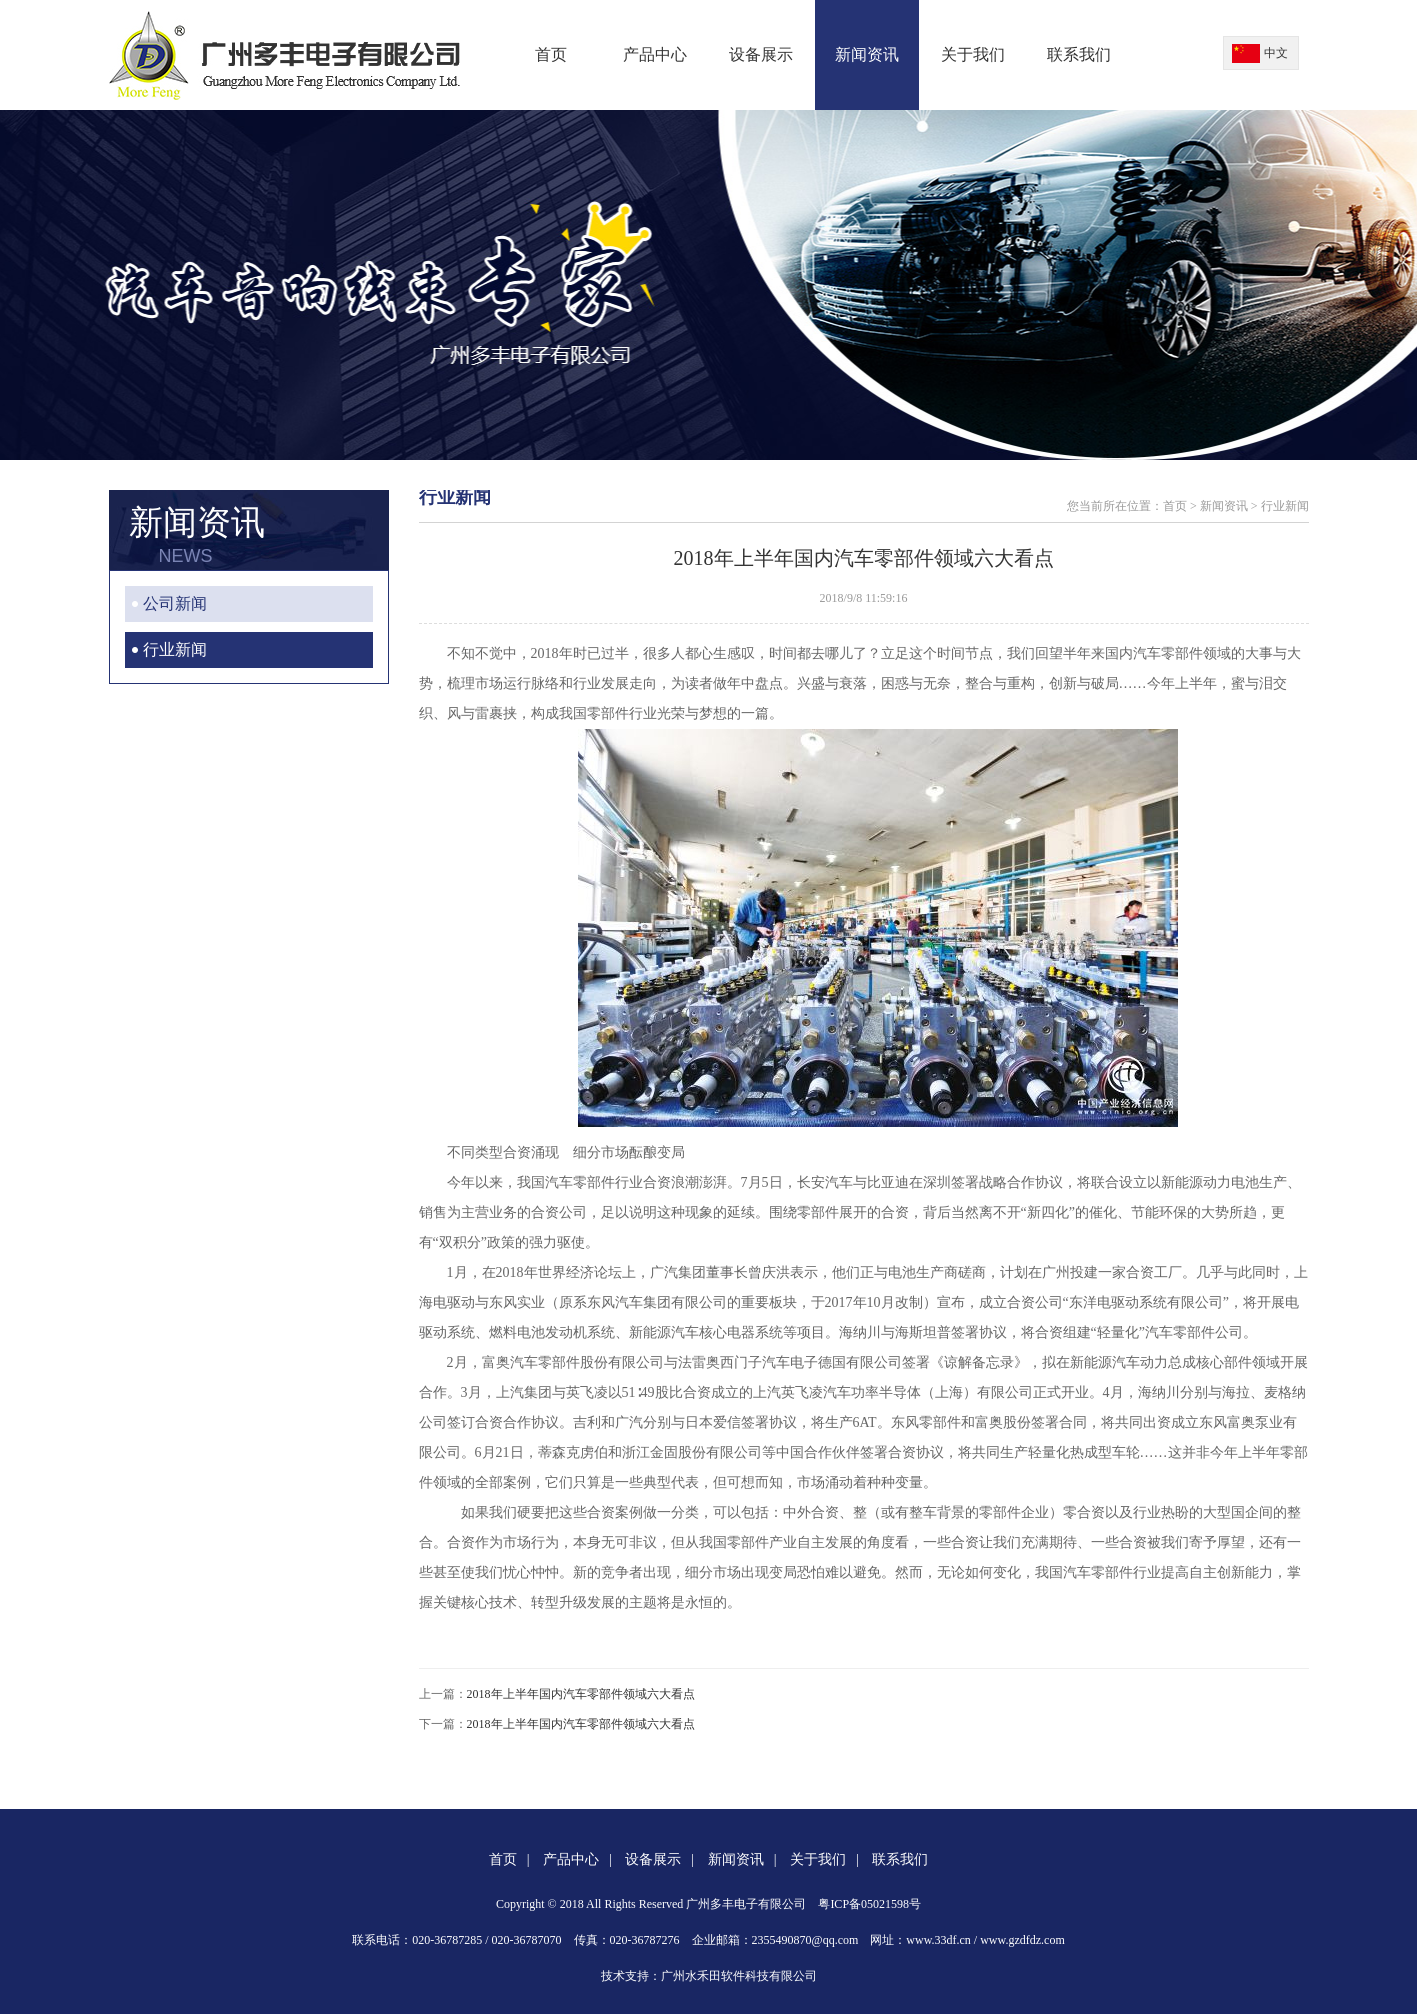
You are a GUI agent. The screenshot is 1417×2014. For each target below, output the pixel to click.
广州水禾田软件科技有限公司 (739, 1976)
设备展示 (761, 54)
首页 (551, 54)
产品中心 (655, 54)
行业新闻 (175, 649)
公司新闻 (175, 603)
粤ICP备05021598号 (869, 1904)
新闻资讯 (867, 54)
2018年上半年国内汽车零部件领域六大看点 (581, 1694)
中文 (1276, 53)
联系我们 (1079, 54)
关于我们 (973, 54)
